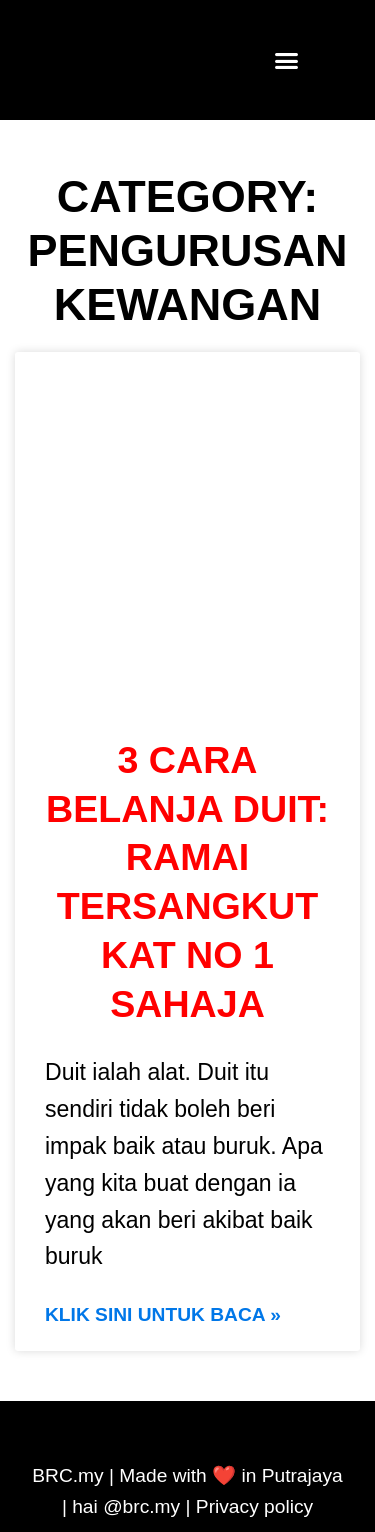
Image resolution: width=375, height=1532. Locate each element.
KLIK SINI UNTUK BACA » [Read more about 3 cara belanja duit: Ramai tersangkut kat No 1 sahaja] (163, 1314)
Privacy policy (254, 1506)
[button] (286, 60)
